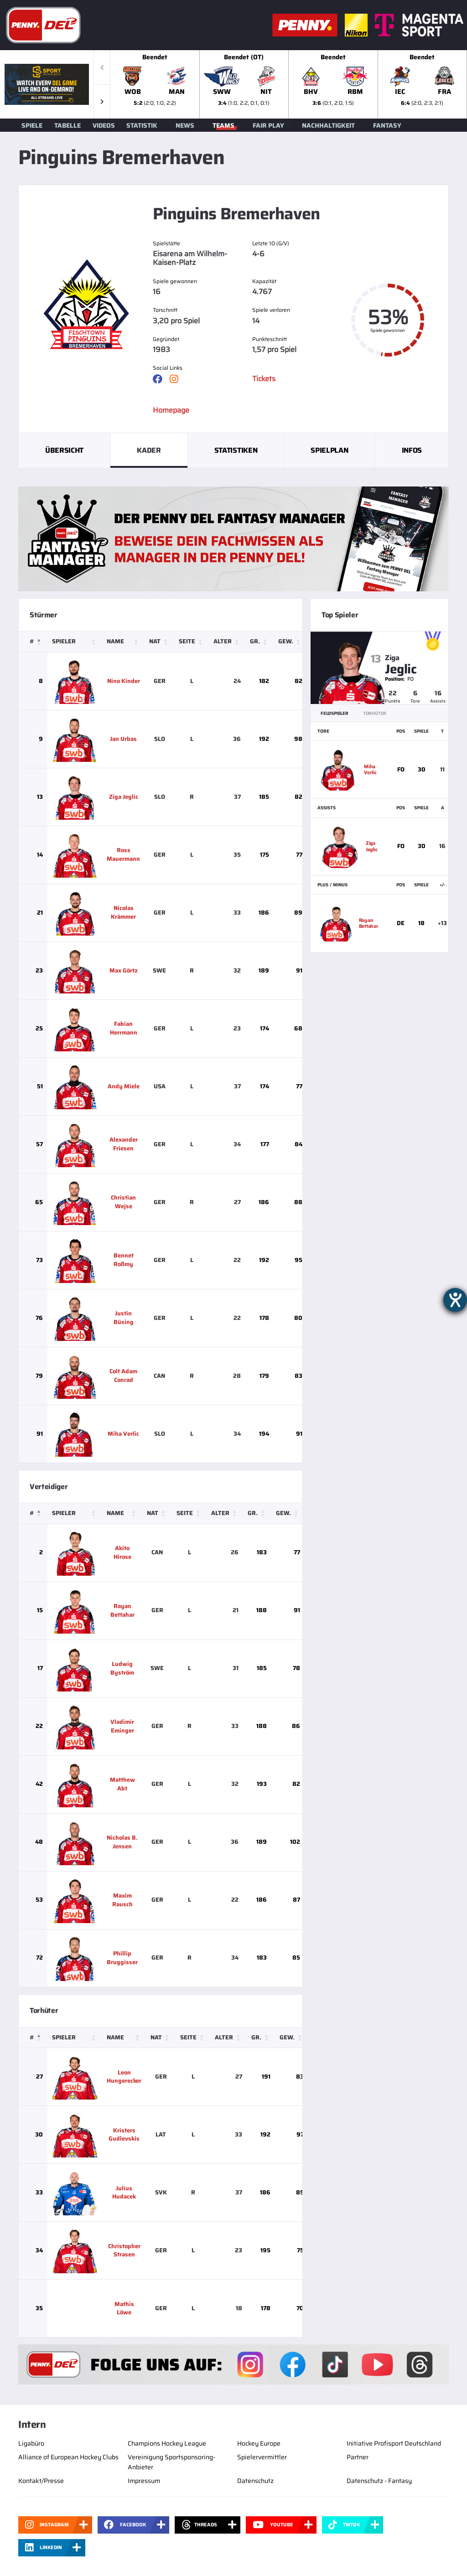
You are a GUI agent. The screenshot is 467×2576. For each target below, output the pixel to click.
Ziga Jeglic (123, 797)
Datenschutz (255, 2481)
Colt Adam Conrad (123, 1375)
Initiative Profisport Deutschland (394, 2443)
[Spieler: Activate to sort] (74, 641)
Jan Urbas (123, 739)
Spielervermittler (262, 2457)
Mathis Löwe (124, 2308)
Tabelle (67, 125)
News (185, 125)
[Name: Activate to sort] (123, 641)
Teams (223, 125)
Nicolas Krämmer (123, 912)
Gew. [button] (285, 641)
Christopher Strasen (124, 2250)
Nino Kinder (123, 681)
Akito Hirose (122, 1552)
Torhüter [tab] (374, 713)
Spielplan (329, 450)
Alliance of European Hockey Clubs (68, 2457)
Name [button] (115, 641)
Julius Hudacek (124, 2192)
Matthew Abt (122, 1784)
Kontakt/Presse (41, 2481)
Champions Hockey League (167, 2443)
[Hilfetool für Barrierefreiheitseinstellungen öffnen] (455, 1300)
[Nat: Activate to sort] (159, 641)
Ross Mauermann (123, 854)
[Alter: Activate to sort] (227, 641)
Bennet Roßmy (124, 1260)
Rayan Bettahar (122, 1610)
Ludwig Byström (122, 1668)
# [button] (32, 641)
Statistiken (235, 450)
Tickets (263, 378)
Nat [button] (155, 641)
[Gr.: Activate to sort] (259, 641)
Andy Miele (124, 1086)
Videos (104, 125)
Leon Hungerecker (124, 2077)
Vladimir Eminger (122, 1726)
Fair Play (268, 125)
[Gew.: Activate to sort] (290, 641)
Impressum (144, 2481)
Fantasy (387, 125)
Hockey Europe (258, 2443)
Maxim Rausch (122, 1900)
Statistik (141, 125)
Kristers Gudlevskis (124, 2135)
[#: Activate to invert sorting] (33, 641)
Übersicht (64, 450)
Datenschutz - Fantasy (379, 2481)
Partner (357, 2457)
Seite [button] (187, 641)
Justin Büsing (124, 1318)
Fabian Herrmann (123, 1028)
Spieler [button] (64, 641)
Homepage (171, 410)
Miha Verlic (123, 1433)
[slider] (288, 84)
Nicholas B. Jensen (122, 1842)
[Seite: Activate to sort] (191, 641)
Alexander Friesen (123, 1144)
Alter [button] (222, 641)
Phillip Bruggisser (122, 1958)
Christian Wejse (123, 1202)
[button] (101, 101)
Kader (149, 450)
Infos (412, 450)
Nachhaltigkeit (328, 125)
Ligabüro (31, 2443)
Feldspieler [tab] (334, 713)
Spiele (31, 125)
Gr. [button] (255, 641)
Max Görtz (123, 970)
